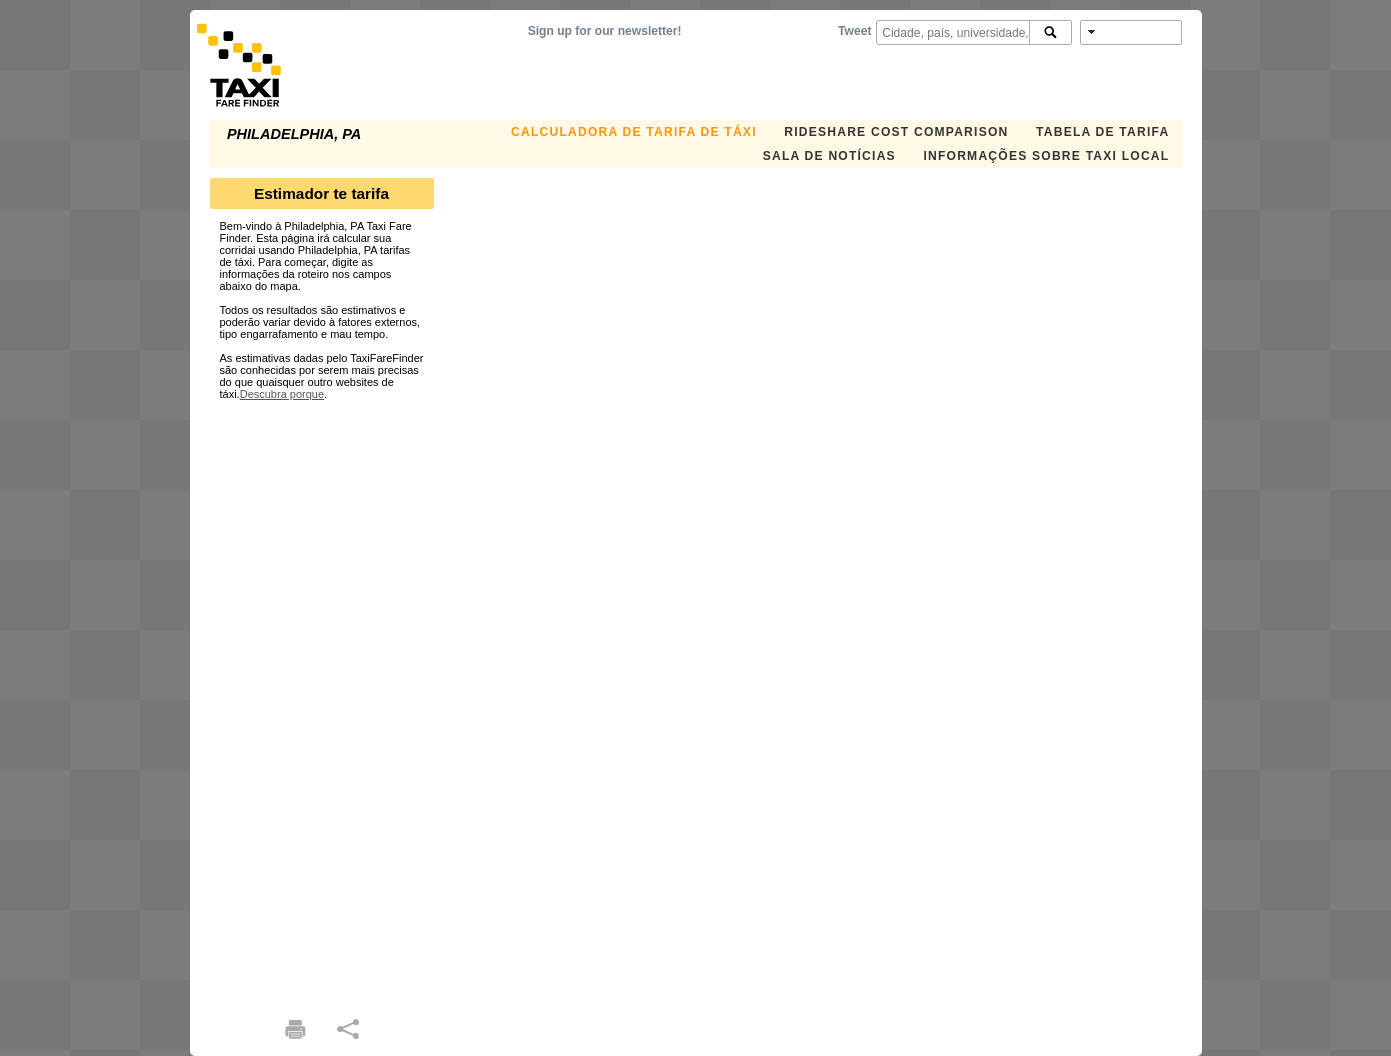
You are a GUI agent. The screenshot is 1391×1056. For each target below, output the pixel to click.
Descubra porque (282, 394)
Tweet (854, 31)
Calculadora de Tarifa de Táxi (634, 132)
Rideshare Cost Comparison (896, 132)
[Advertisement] (322, 700)
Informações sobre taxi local (1046, 156)
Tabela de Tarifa (1102, 132)
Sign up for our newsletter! (605, 31)
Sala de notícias (829, 156)
